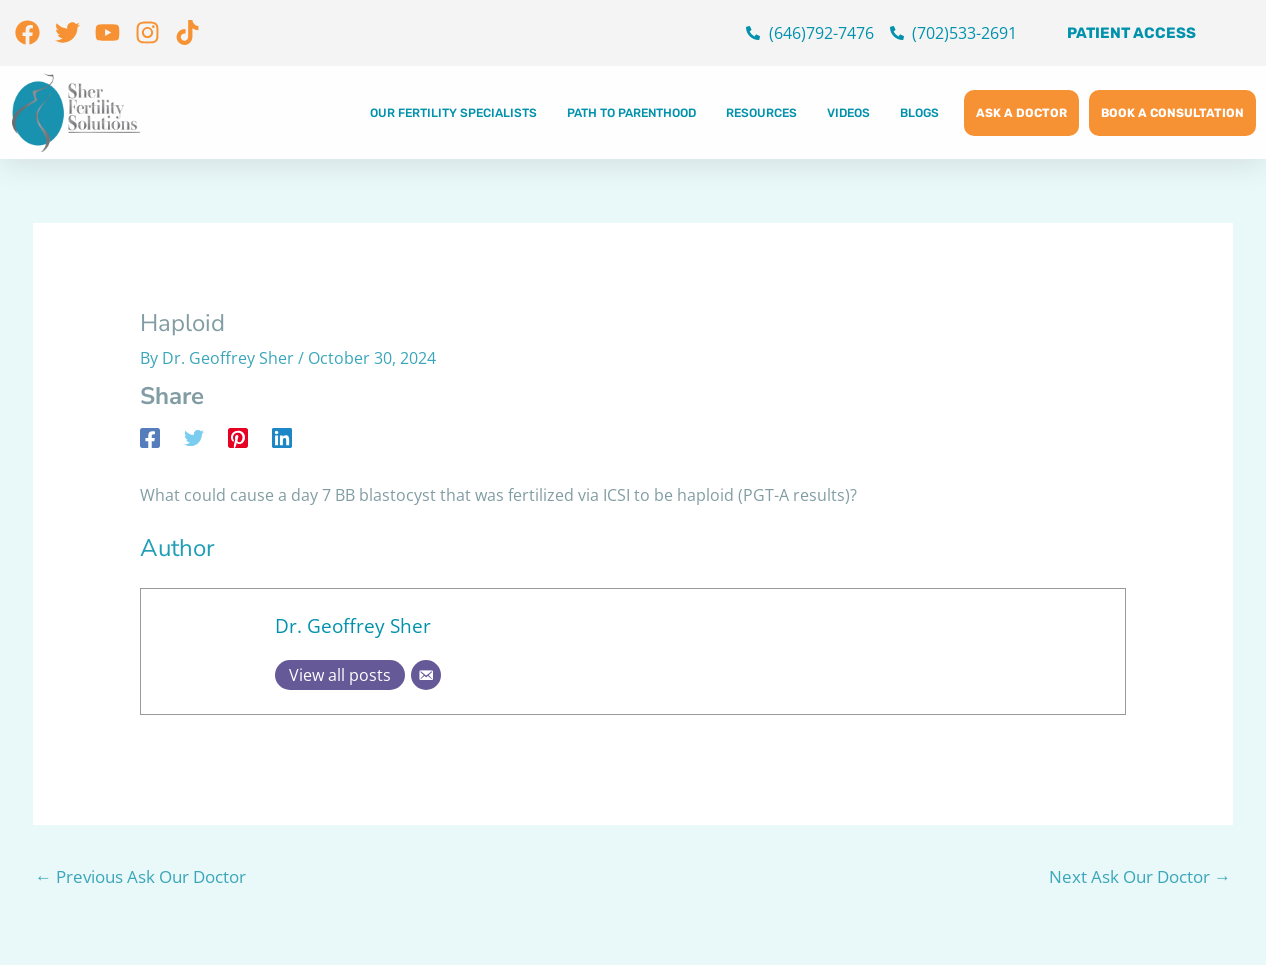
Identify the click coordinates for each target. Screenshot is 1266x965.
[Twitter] (194, 437)
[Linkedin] (282, 437)
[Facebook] (150, 437)
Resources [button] (761, 113)
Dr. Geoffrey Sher (353, 625)
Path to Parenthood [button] (631, 113)
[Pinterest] (238, 437)
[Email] (426, 675)
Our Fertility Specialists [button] (453, 113)
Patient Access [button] (1131, 33)
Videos (848, 113)
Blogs (919, 113)
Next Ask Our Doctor (1140, 876)
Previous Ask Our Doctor (140, 876)
